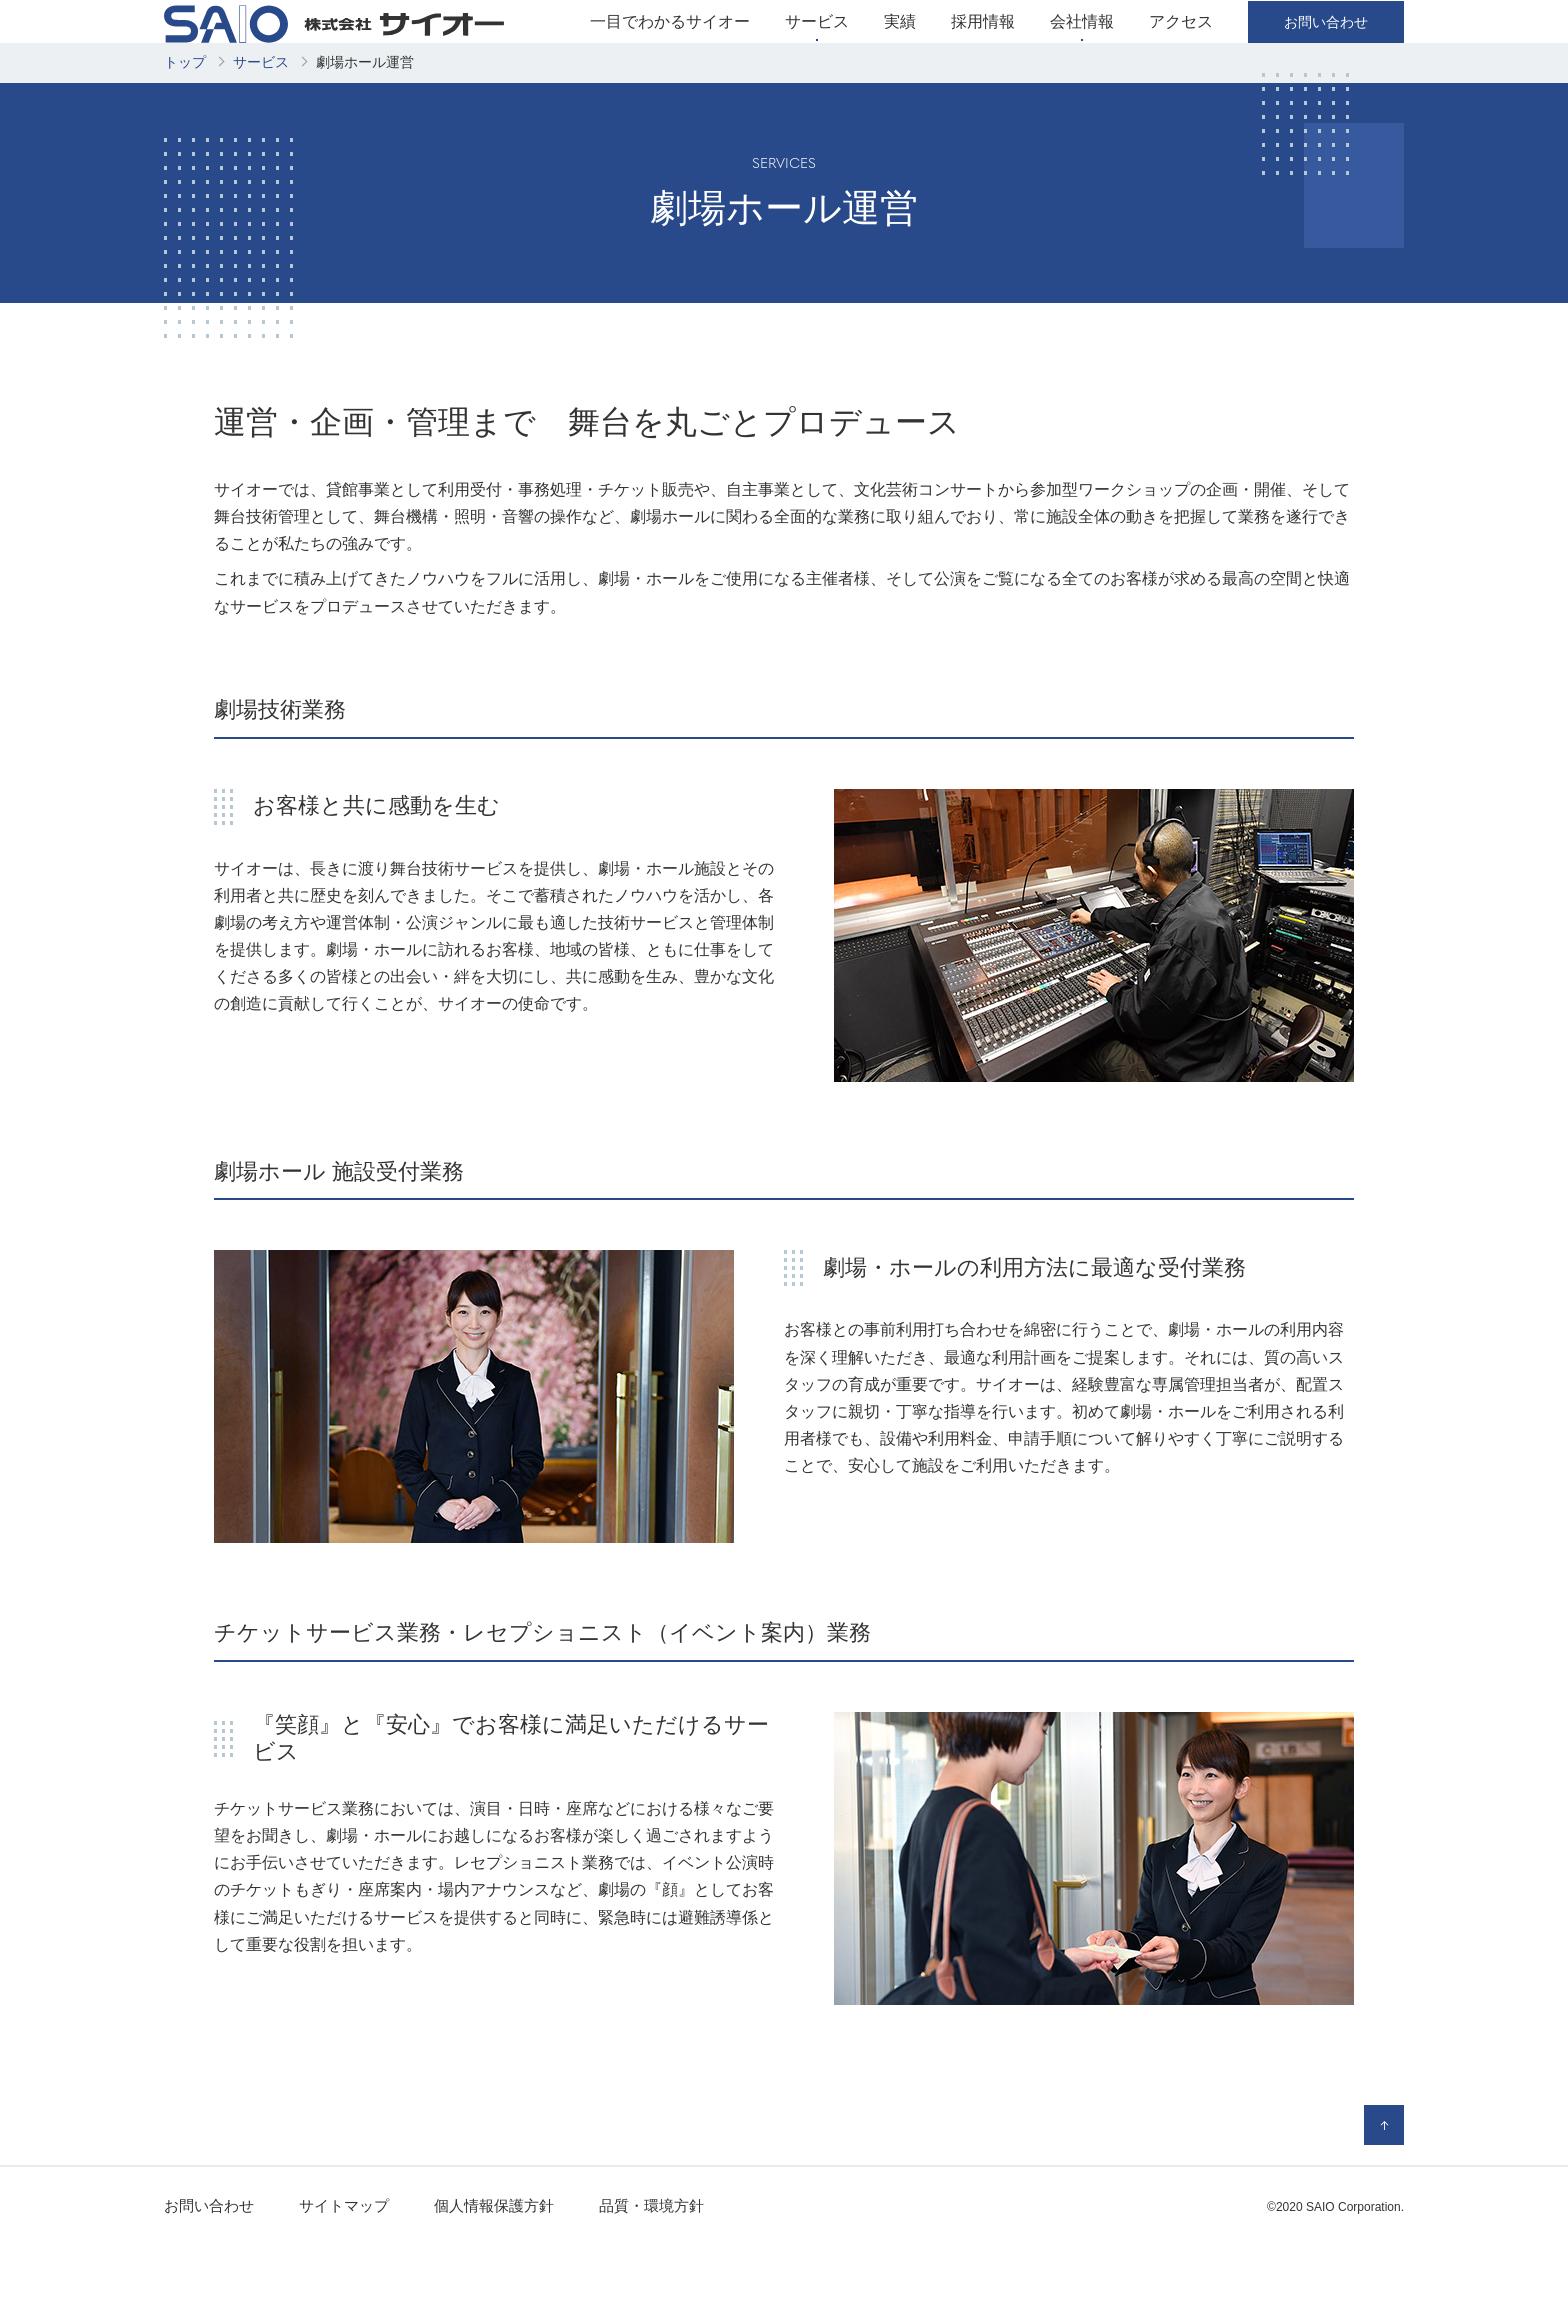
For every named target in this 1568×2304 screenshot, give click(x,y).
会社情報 (1082, 51)
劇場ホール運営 (365, 122)
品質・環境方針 (651, 2265)
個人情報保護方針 (494, 2265)
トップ (185, 122)
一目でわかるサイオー (670, 51)
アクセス (1181, 51)
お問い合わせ (209, 2265)
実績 (900, 51)
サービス (817, 51)
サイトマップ (344, 2265)
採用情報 (983, 51)
